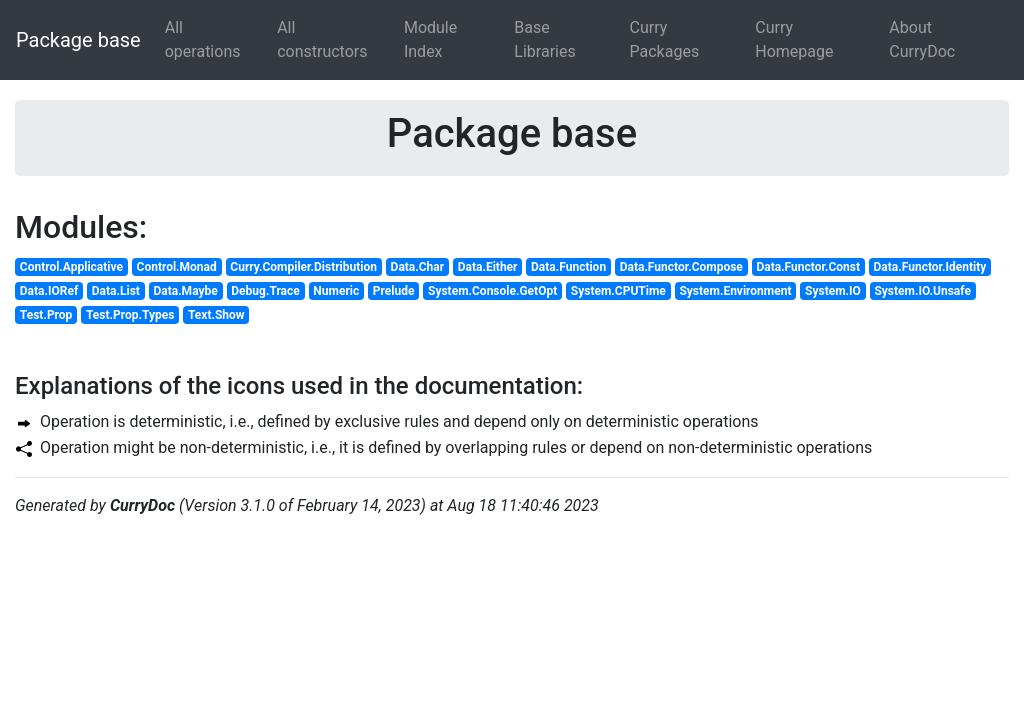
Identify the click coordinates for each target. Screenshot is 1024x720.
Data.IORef (49, 291)
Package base (78, 40)
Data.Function (568, 267)
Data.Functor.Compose (681, 267)
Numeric (336, 291)
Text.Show (216, 315)
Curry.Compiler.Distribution (303, 267)
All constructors (322, 39)
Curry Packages (665, 39)
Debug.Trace (265, 291)
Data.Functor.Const (808, 267)
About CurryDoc (922, 39)
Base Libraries (544, 39)
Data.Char (418, 267)
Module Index (430, 39)
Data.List (116, 291)
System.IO (833, 291)
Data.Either (488, 267)
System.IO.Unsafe (922, 291)
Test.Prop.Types (130, 315)
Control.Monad (177, 267)
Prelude (394, 291)
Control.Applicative (71, 267)
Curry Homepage (794, 39)
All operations (203, 39)
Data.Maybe (185, 291)
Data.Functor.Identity (930, 267)
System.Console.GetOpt (492, 291)
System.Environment (735, 291)
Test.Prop (46, 315)
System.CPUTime (618, 291)
